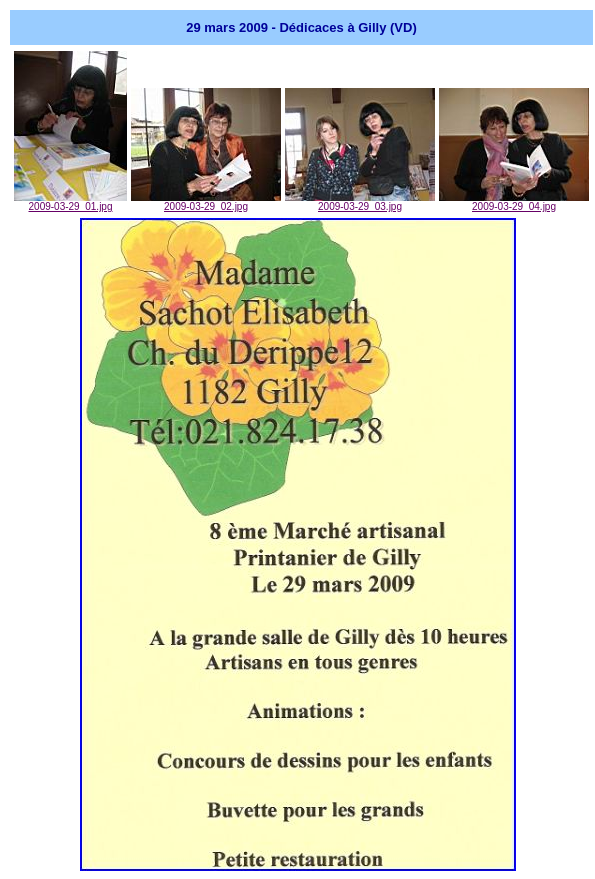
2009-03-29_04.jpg (514, 202)
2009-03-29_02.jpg (206, 202)
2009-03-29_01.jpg (70, 202)
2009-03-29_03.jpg (360, 202)
